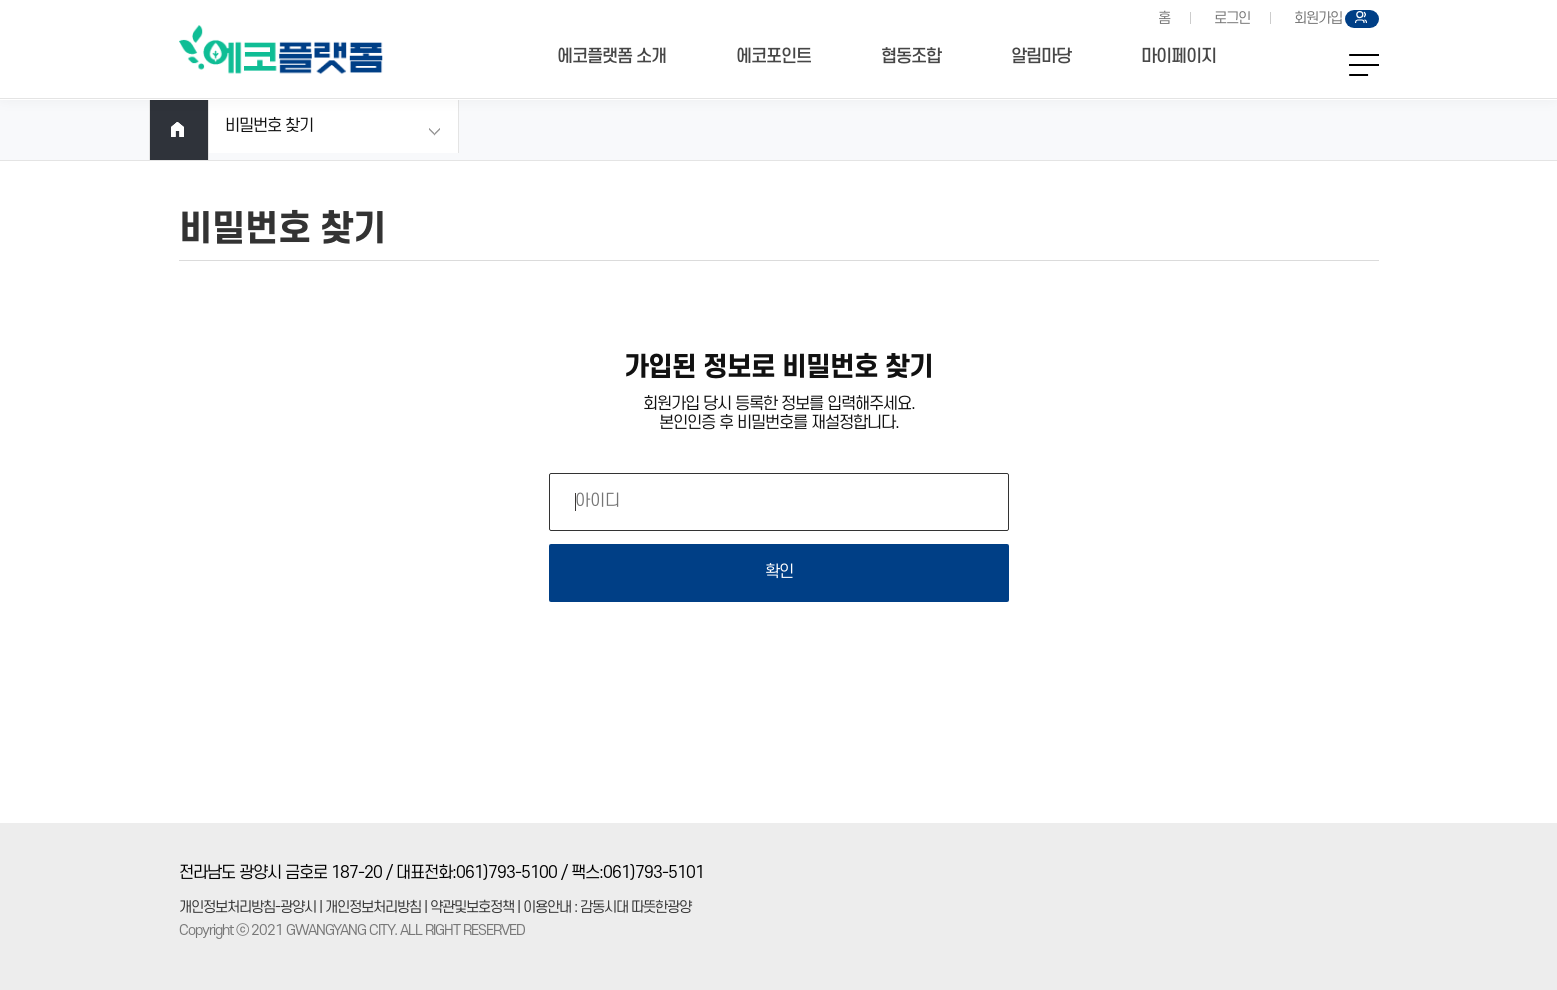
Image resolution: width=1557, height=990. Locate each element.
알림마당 (1041, 56)
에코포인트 (773, 56)
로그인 (1232, 18)
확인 (779, 572)
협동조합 (911, 56)
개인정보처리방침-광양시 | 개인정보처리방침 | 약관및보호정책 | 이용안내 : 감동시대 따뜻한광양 (435, 907)
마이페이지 (1178, 56)
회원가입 (1318, 18)
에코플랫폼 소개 (611, 56)
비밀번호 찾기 (269, 126)
